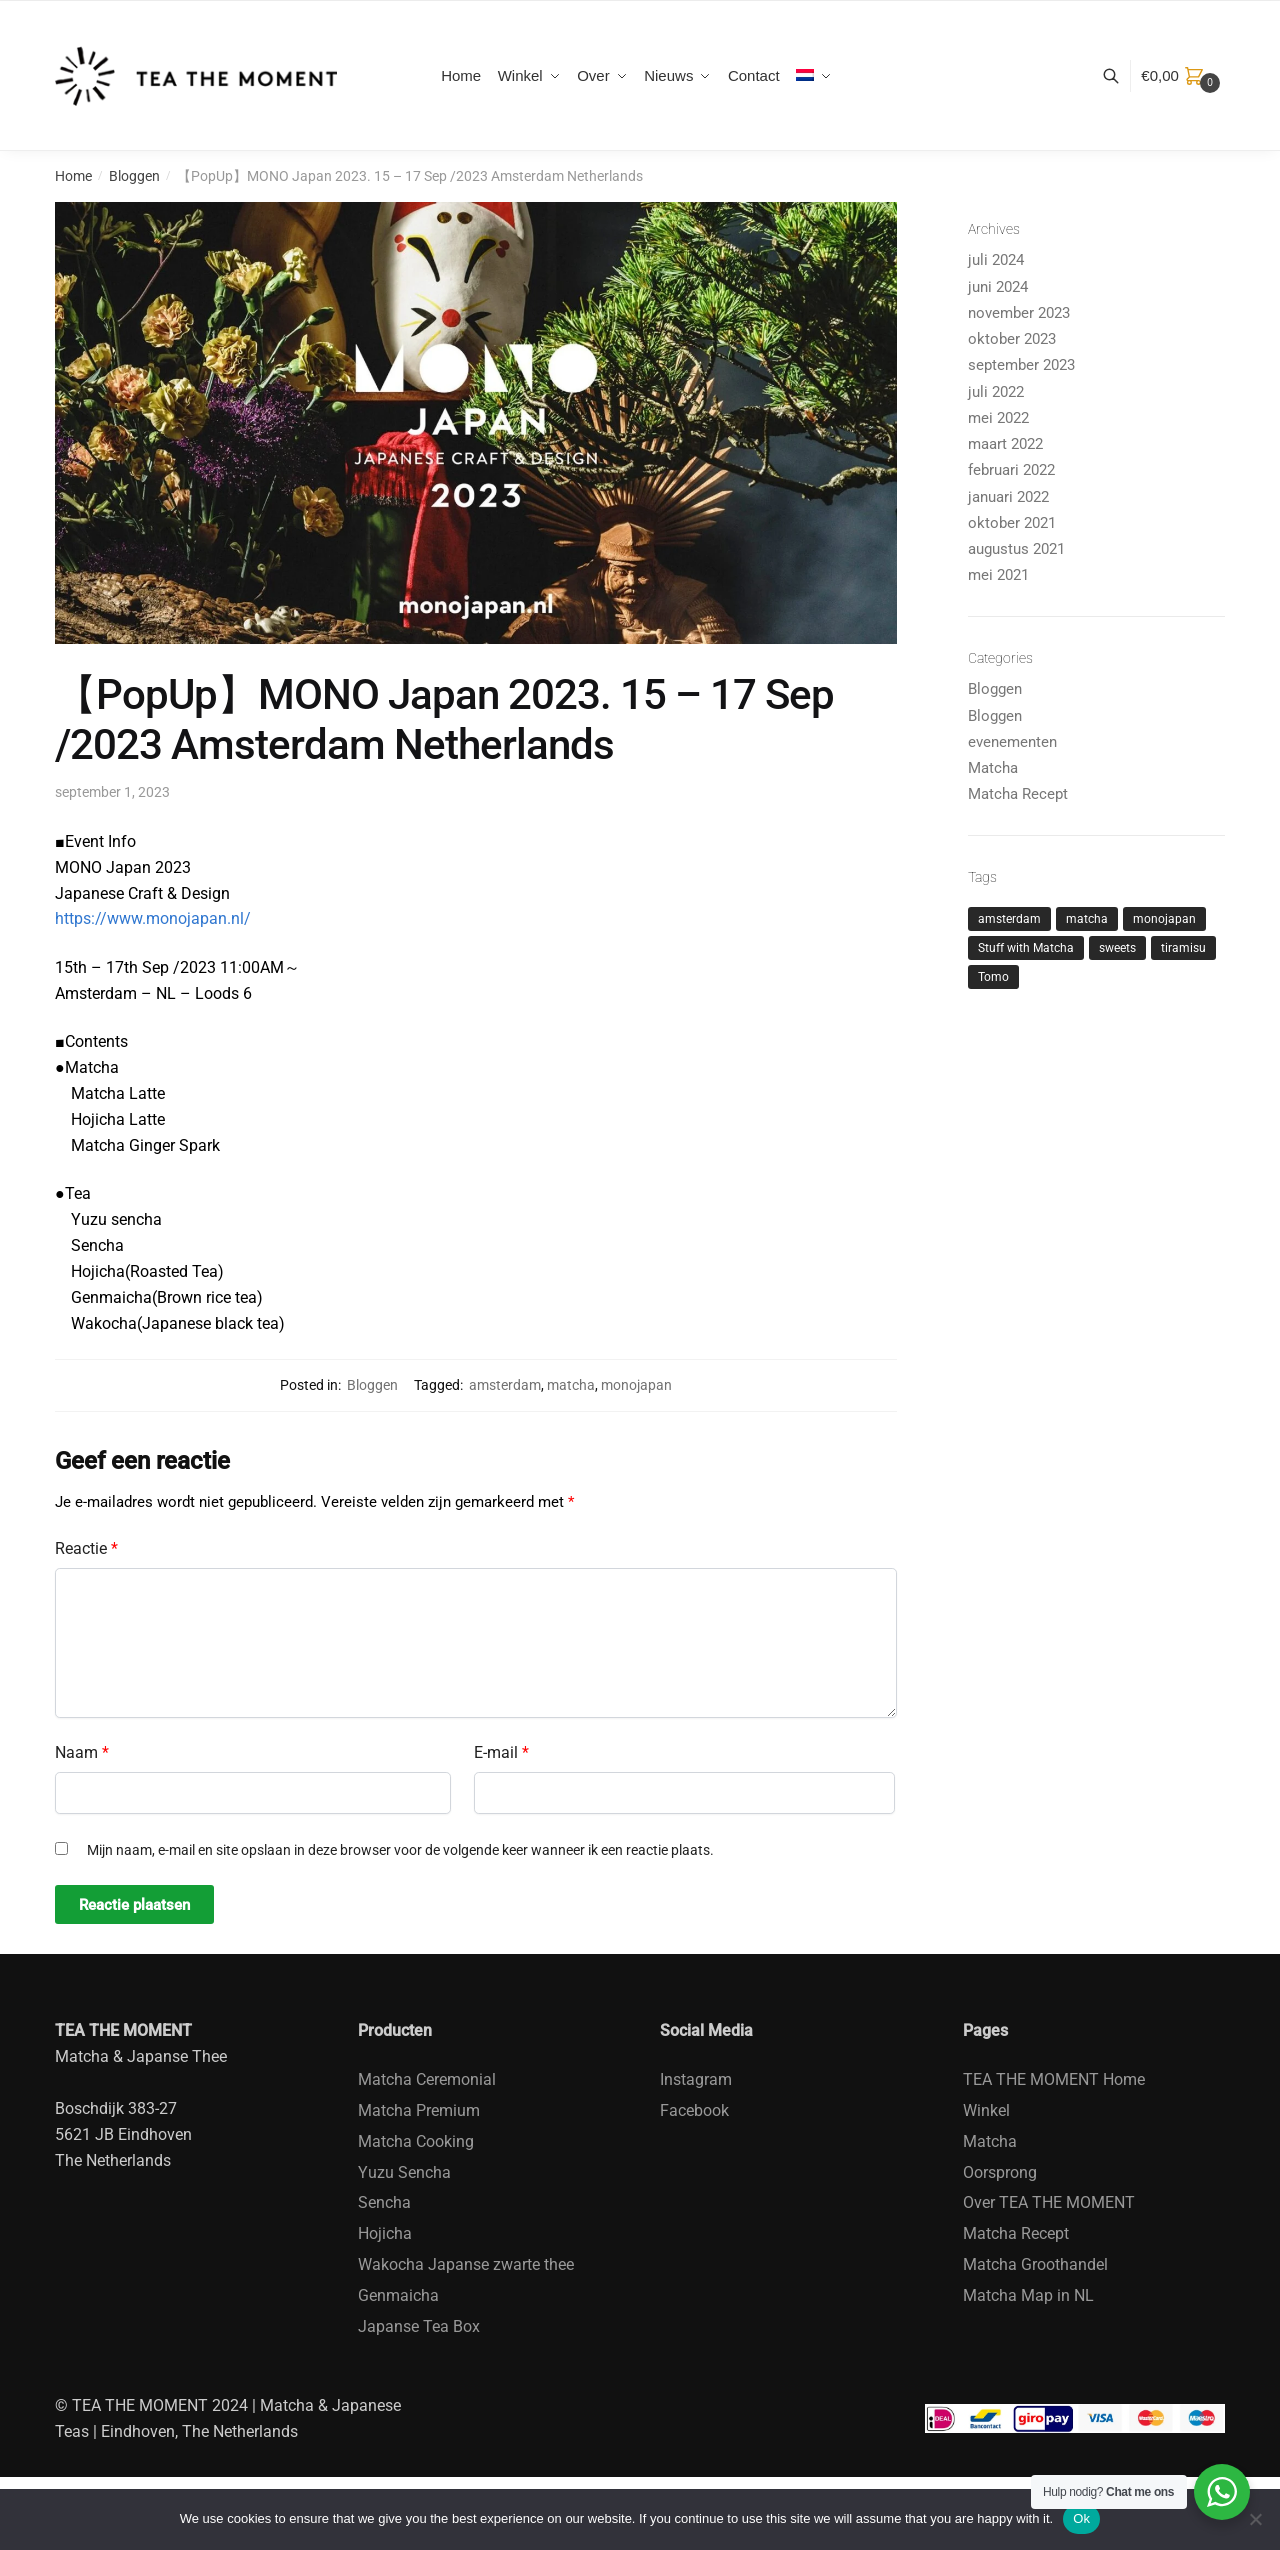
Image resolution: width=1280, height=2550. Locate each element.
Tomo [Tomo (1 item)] (993, 977)
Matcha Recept (1018, 794)
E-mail (501, 1752)
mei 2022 (998, 418)
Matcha (993, 768)
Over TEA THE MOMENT (1049, 2202)
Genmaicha (398, 2295)
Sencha (384, 2202)
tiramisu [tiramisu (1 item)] (1183, 948)
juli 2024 (996, 260)
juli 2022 (996, 392)
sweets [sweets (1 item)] (1117, 948)
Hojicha (385, 2233)
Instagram (696, 2079)
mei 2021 (998, 575)
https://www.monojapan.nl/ (153, 918)
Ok (1081, 2518)
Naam (82, 1752)
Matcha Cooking (416, 2141)
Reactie (86, 1548)
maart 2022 (1005, 444)
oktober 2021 (1012, 523)
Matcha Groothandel (1035, 2264)
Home (73, 176)
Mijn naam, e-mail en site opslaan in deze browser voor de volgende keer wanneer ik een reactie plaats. (400, 1850)
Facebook (694, 2110)
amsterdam (505, 1385)
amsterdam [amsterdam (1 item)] (1009, 919)
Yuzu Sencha (404, 2172)
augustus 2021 (1016, 549)
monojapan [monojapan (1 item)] (1164, 919)
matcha (571, 1385)
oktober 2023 (1012, 339)
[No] (1255, 2519)
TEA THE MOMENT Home (1054, 2079)
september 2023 (1021, 365)
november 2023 (1019, 313)
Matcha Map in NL (1028, 2295)
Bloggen (134, 176)
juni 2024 (998, 287)
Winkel (986, 2110)
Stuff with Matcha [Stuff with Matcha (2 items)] (1026, 948)
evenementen (1012, 742)
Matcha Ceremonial (427, 2079)
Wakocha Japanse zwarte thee (466, 2264)
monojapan (636, 1385)
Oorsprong (1000, 2172)
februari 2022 (1011, 470)
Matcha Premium (419, 2110)
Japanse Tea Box (419, 2326)
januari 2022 (1008, 497)
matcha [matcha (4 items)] (1087, 919)
